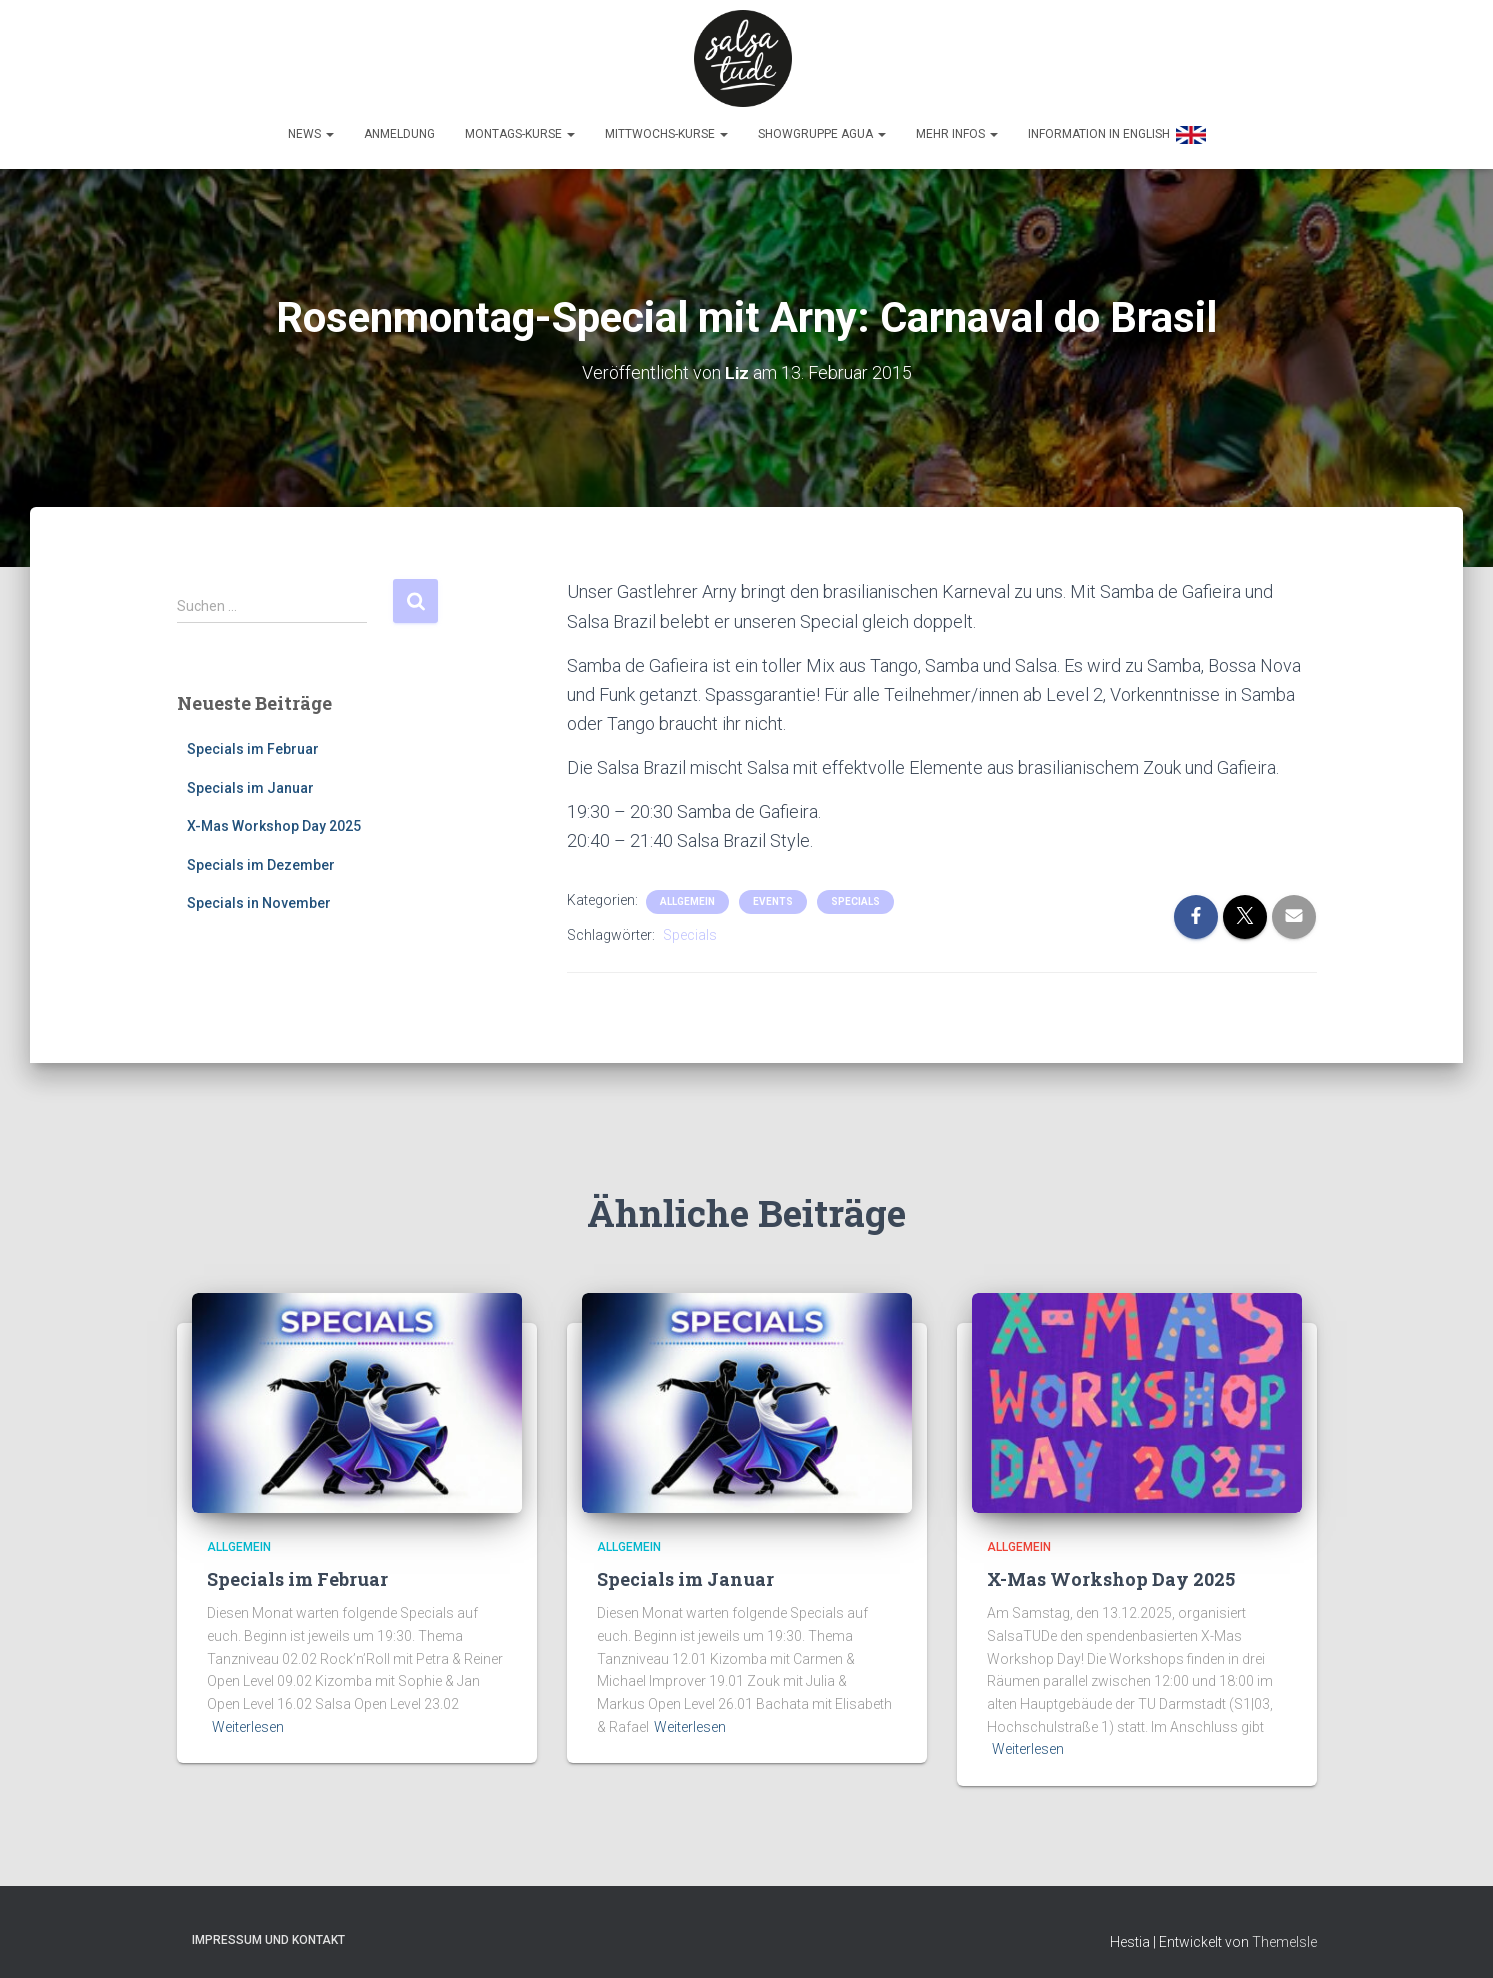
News (311, 127)
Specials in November (259, 896)
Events (773, 894)
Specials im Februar (253, 741)
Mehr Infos (957, 127)
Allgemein (687, 894)
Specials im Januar (250, 780)
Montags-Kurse (520, 127)
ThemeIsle (1284, 1934)
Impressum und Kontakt (268, 1932)
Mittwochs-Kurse (666, 127)
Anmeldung (399, 127)
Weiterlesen (248, 1719)
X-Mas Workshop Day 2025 (274, 819)
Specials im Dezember (261, 857)
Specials (855, 894)
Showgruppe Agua (822, 127)
